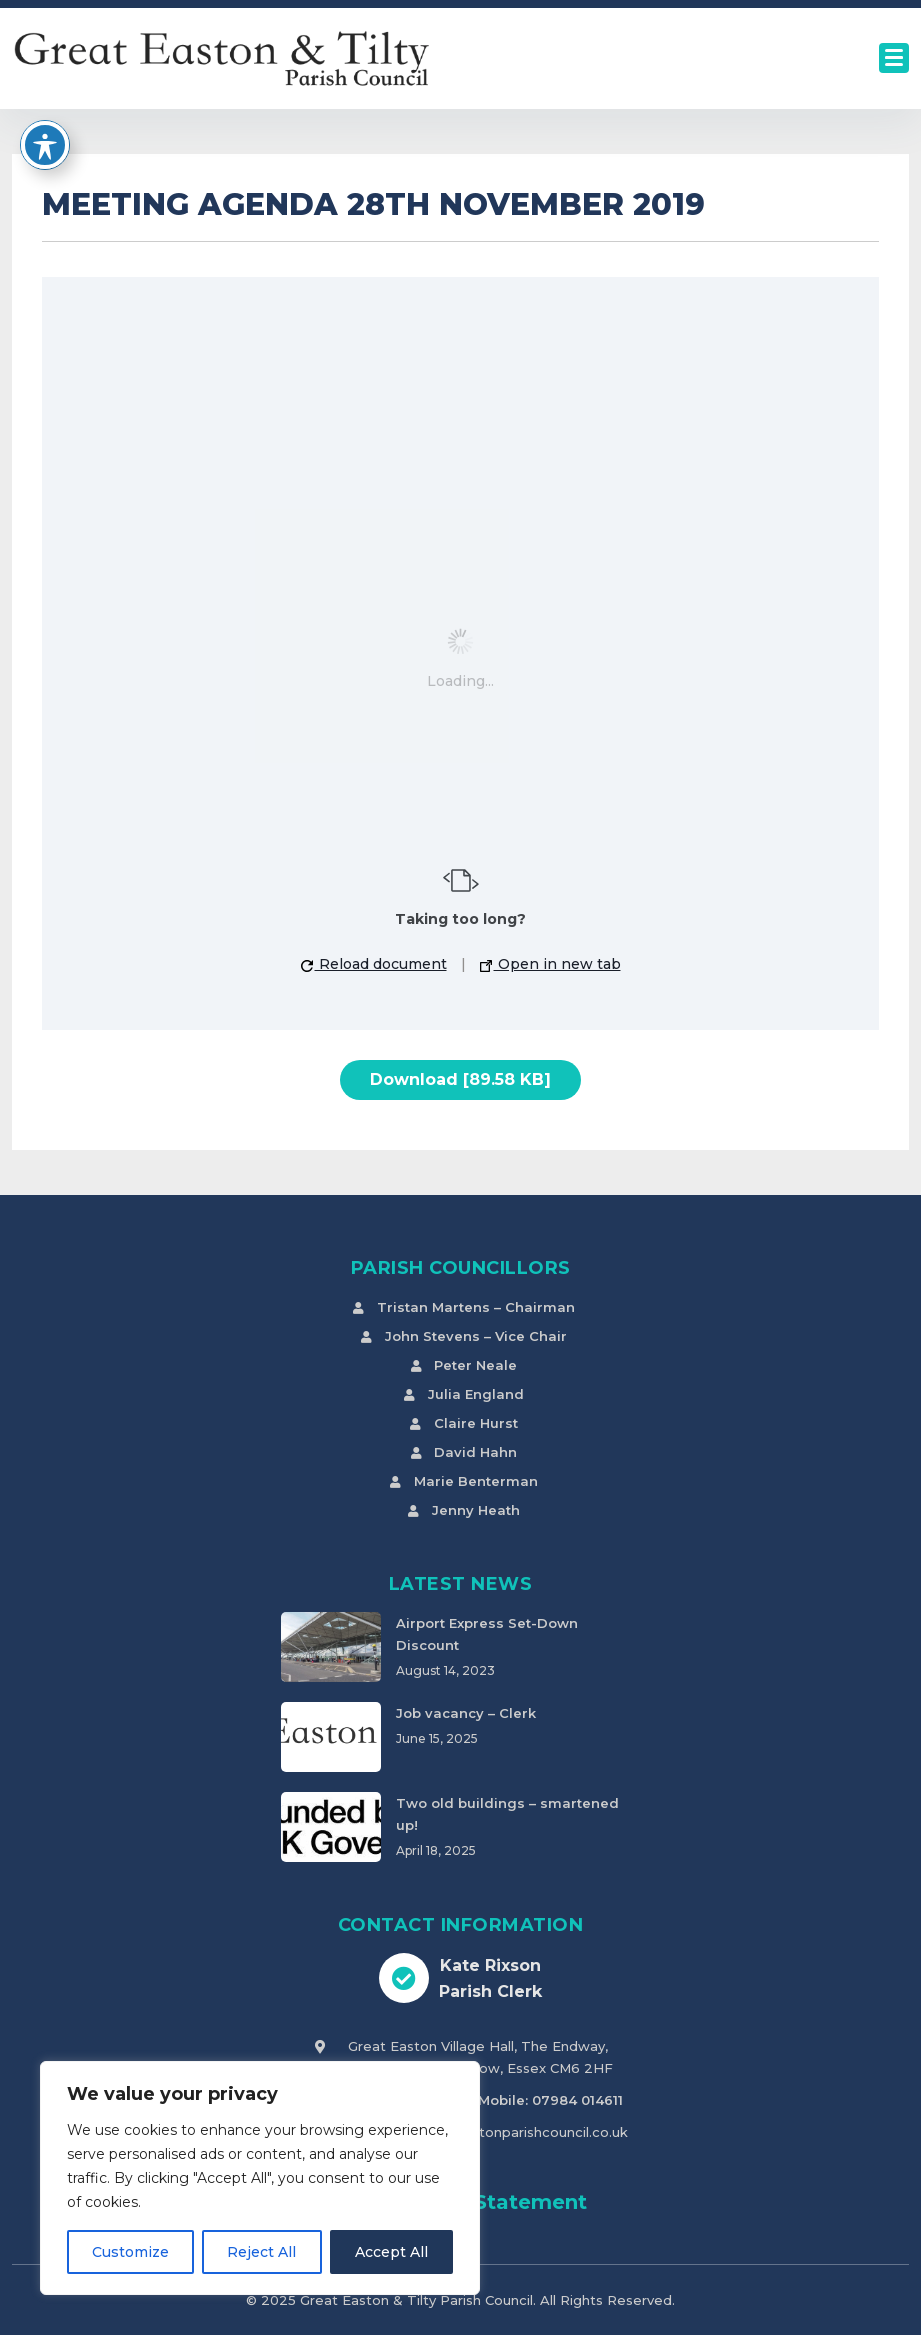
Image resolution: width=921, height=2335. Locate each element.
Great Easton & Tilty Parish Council (416, 2300)
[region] (260, 2178)
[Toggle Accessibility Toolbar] (45, 145)
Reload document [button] (374, 964)
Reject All (261, 2252)
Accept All (391, 2252)
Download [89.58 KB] (460, 1079)
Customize (130, 2252)
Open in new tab (550, 964)
